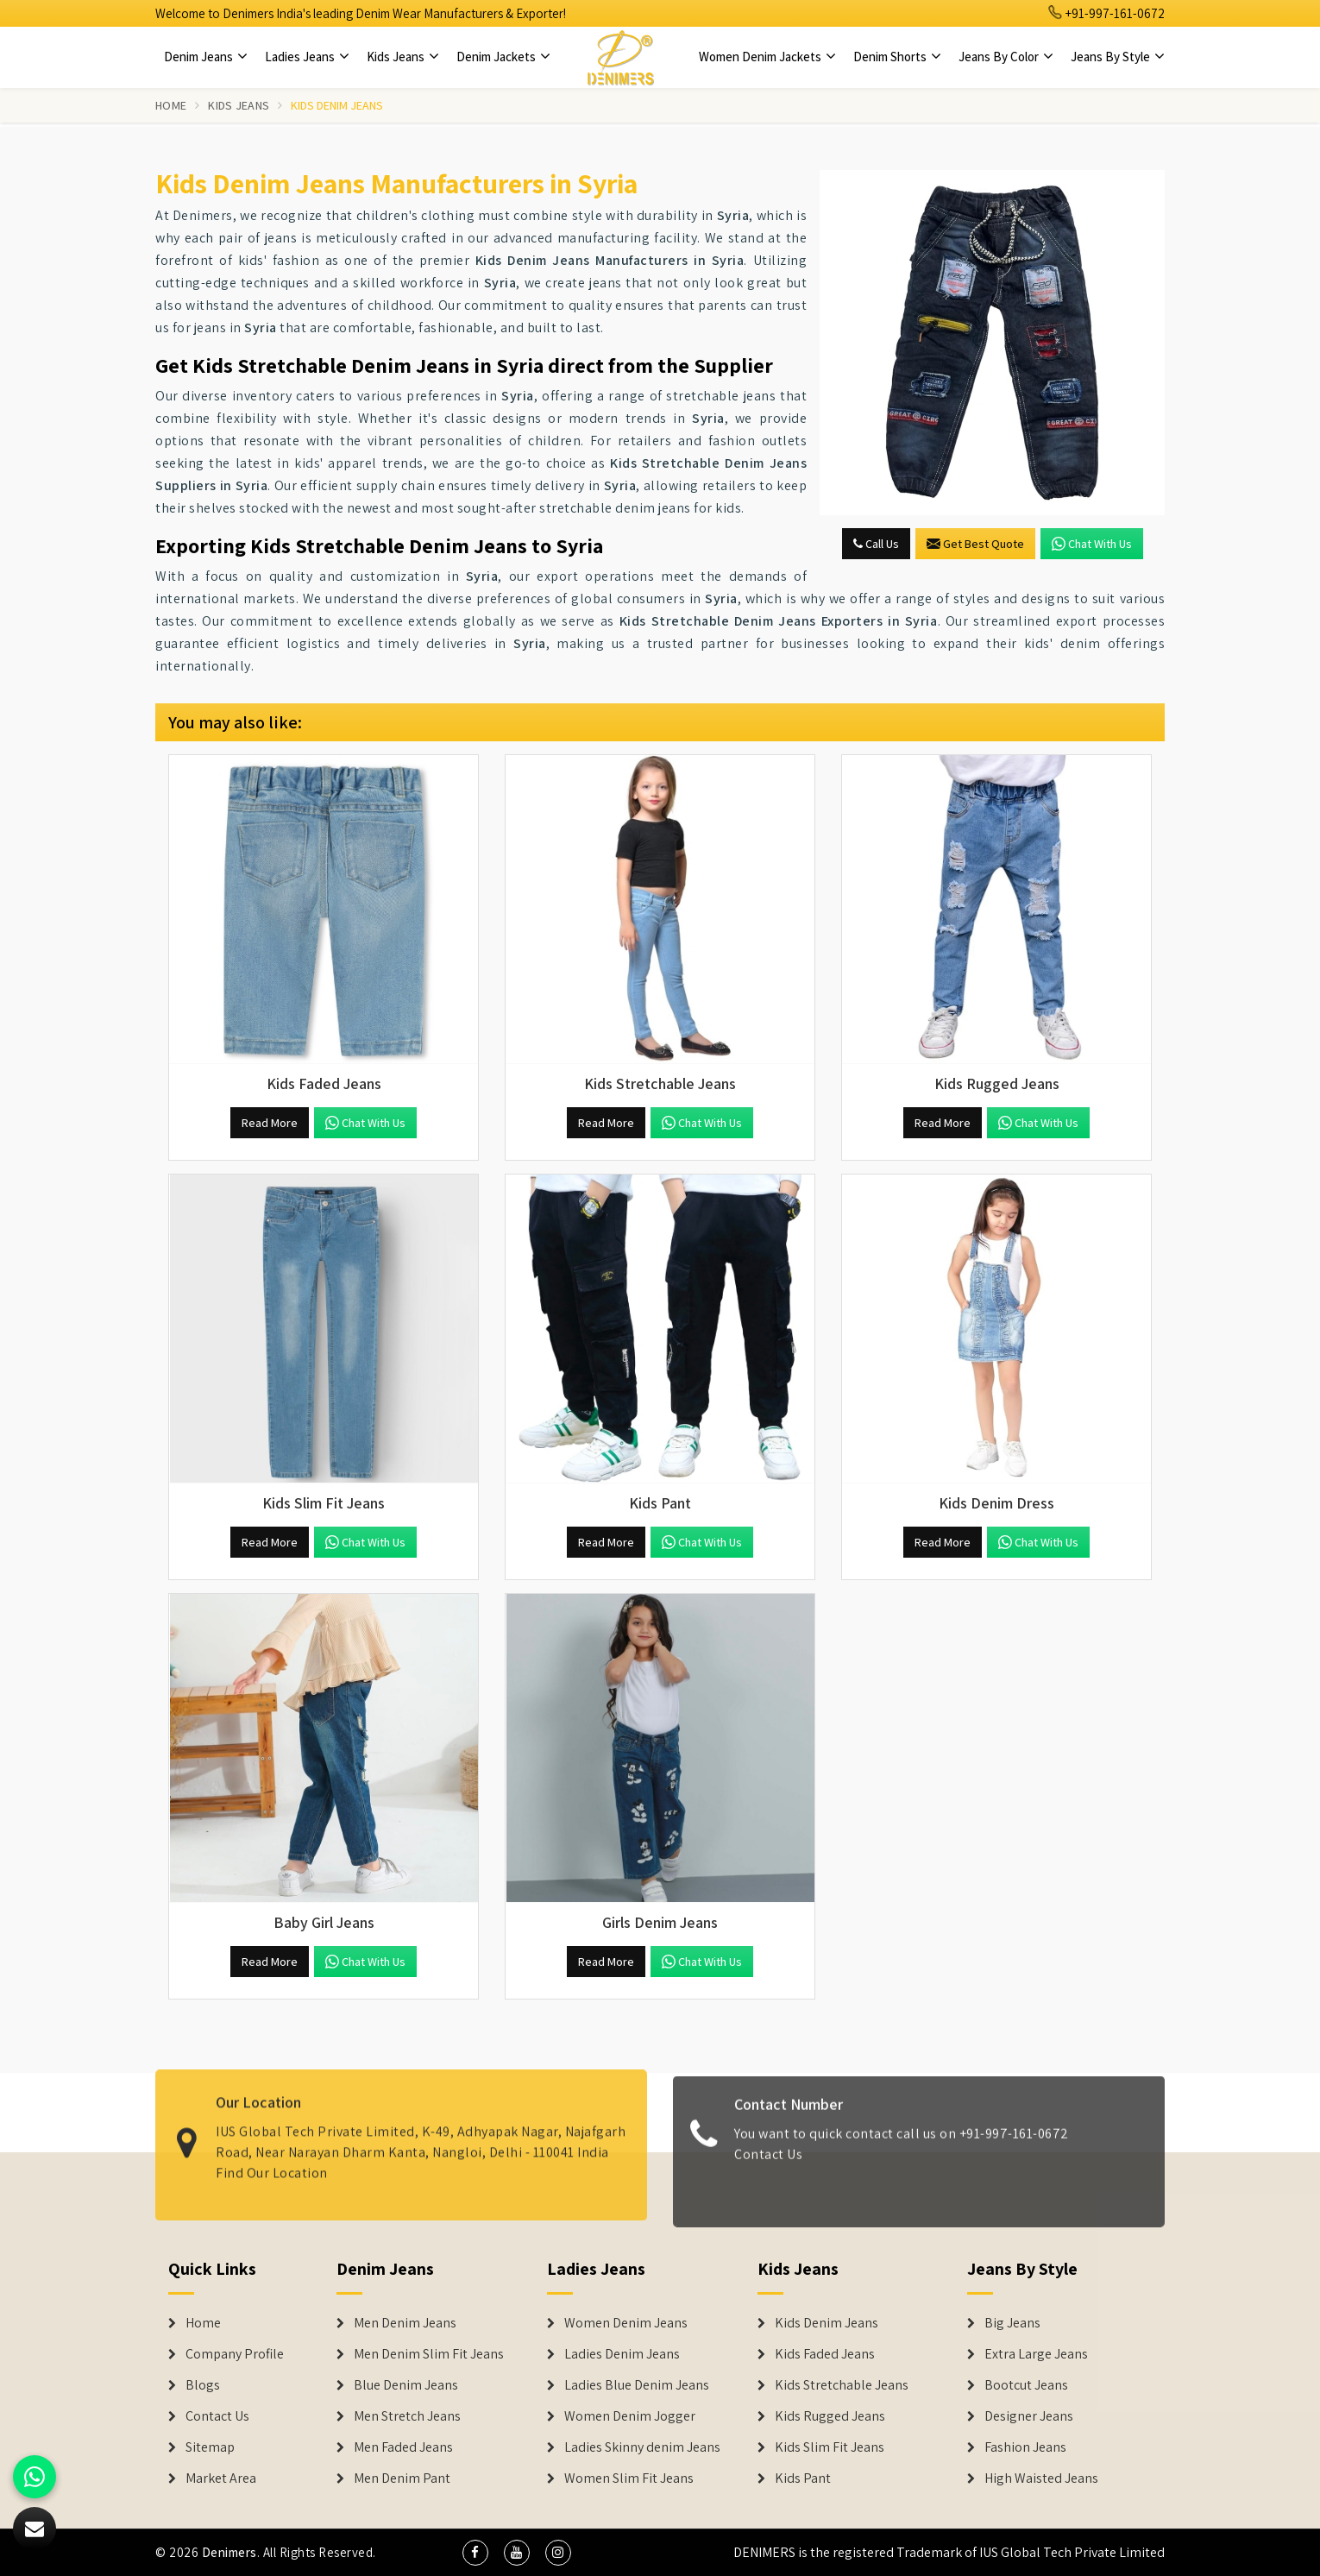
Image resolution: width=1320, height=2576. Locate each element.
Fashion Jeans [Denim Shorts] (1025, 2447)
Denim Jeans (206, 56)
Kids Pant (803, 2478)
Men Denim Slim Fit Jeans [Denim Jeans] (429, 2354)
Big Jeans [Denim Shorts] (1012, 2323)
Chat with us (1092, 543)
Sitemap (210, 2447)
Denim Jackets (503, 56)
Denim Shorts (897, 56)
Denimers (229, 2552)
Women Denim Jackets (767, 56)
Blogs (202, 2385)
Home (170, 105)
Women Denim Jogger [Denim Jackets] (629, 2416)
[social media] (475, 2553)
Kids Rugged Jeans (830, 2416)
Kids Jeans (403, 56)
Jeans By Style (1118, 56)
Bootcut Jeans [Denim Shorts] (1026, 2385)
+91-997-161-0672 (1107, 13)
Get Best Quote (975, 543)
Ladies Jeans (307, 56)
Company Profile (234, 2354)
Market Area (220, 2478)
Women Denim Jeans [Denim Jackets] (626, 2323)
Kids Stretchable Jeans (841, 2385)
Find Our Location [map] (272, 2162)
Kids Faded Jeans (825, 2354)
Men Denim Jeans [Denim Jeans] (405, 2323)
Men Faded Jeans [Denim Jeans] (403, 2447)
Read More (270, 1123)
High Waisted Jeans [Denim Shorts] (1041, 2478)
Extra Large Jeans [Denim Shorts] (1036, 2354)
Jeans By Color (1006, 56)
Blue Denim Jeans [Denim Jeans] (406, 2385)
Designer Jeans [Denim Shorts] (1028, 2416)
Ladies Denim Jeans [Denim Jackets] (622, 2354)
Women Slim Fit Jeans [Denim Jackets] (629, 2478)
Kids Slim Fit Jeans (829, 2447)
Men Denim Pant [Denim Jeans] (402, 2478)
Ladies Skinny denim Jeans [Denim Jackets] (642, 2447)
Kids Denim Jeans (826, 2323)
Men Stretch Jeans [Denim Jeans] (407, 2416)
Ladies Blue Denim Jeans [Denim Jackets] (636, 2385)
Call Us (876, 543)
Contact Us (768, 2164)
